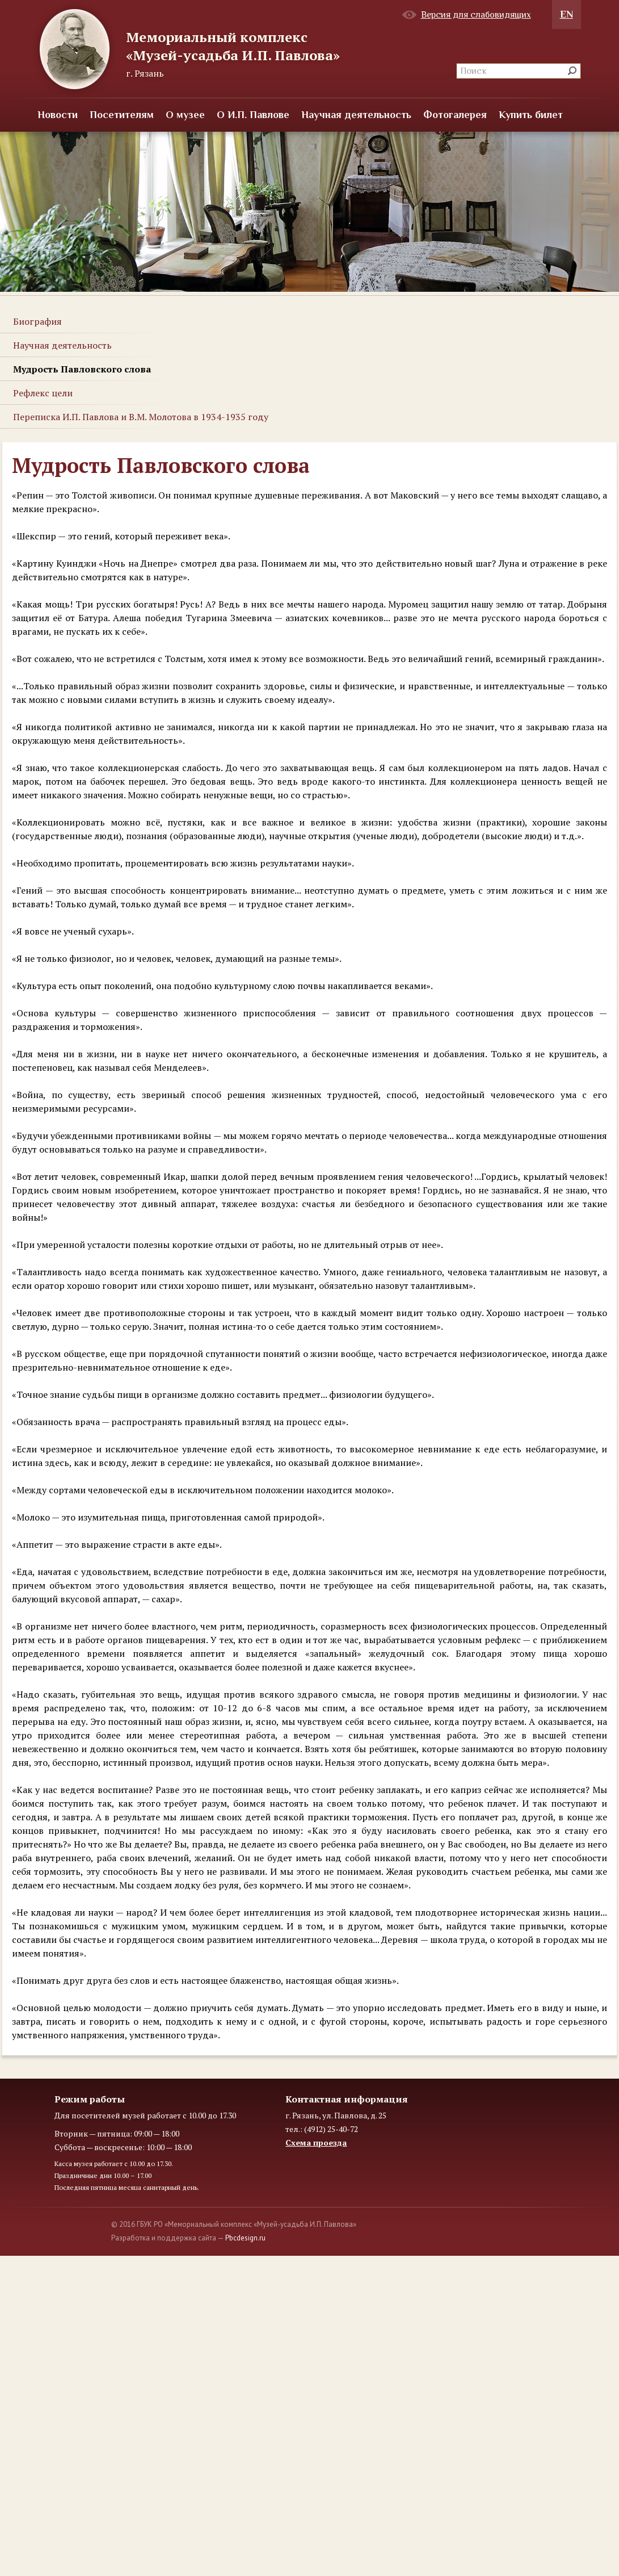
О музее (185, 114)
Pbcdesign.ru (245, 2238)
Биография (37, 321)
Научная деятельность (356, 114)
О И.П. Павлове (253, 114)
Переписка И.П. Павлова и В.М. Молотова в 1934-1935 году (140, 417)
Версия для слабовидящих (476, 15)
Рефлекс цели (43, 393)
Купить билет (531, 114)
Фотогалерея (455, 114)
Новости (57, 114)
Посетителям (122, 114)
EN (566, 14)
